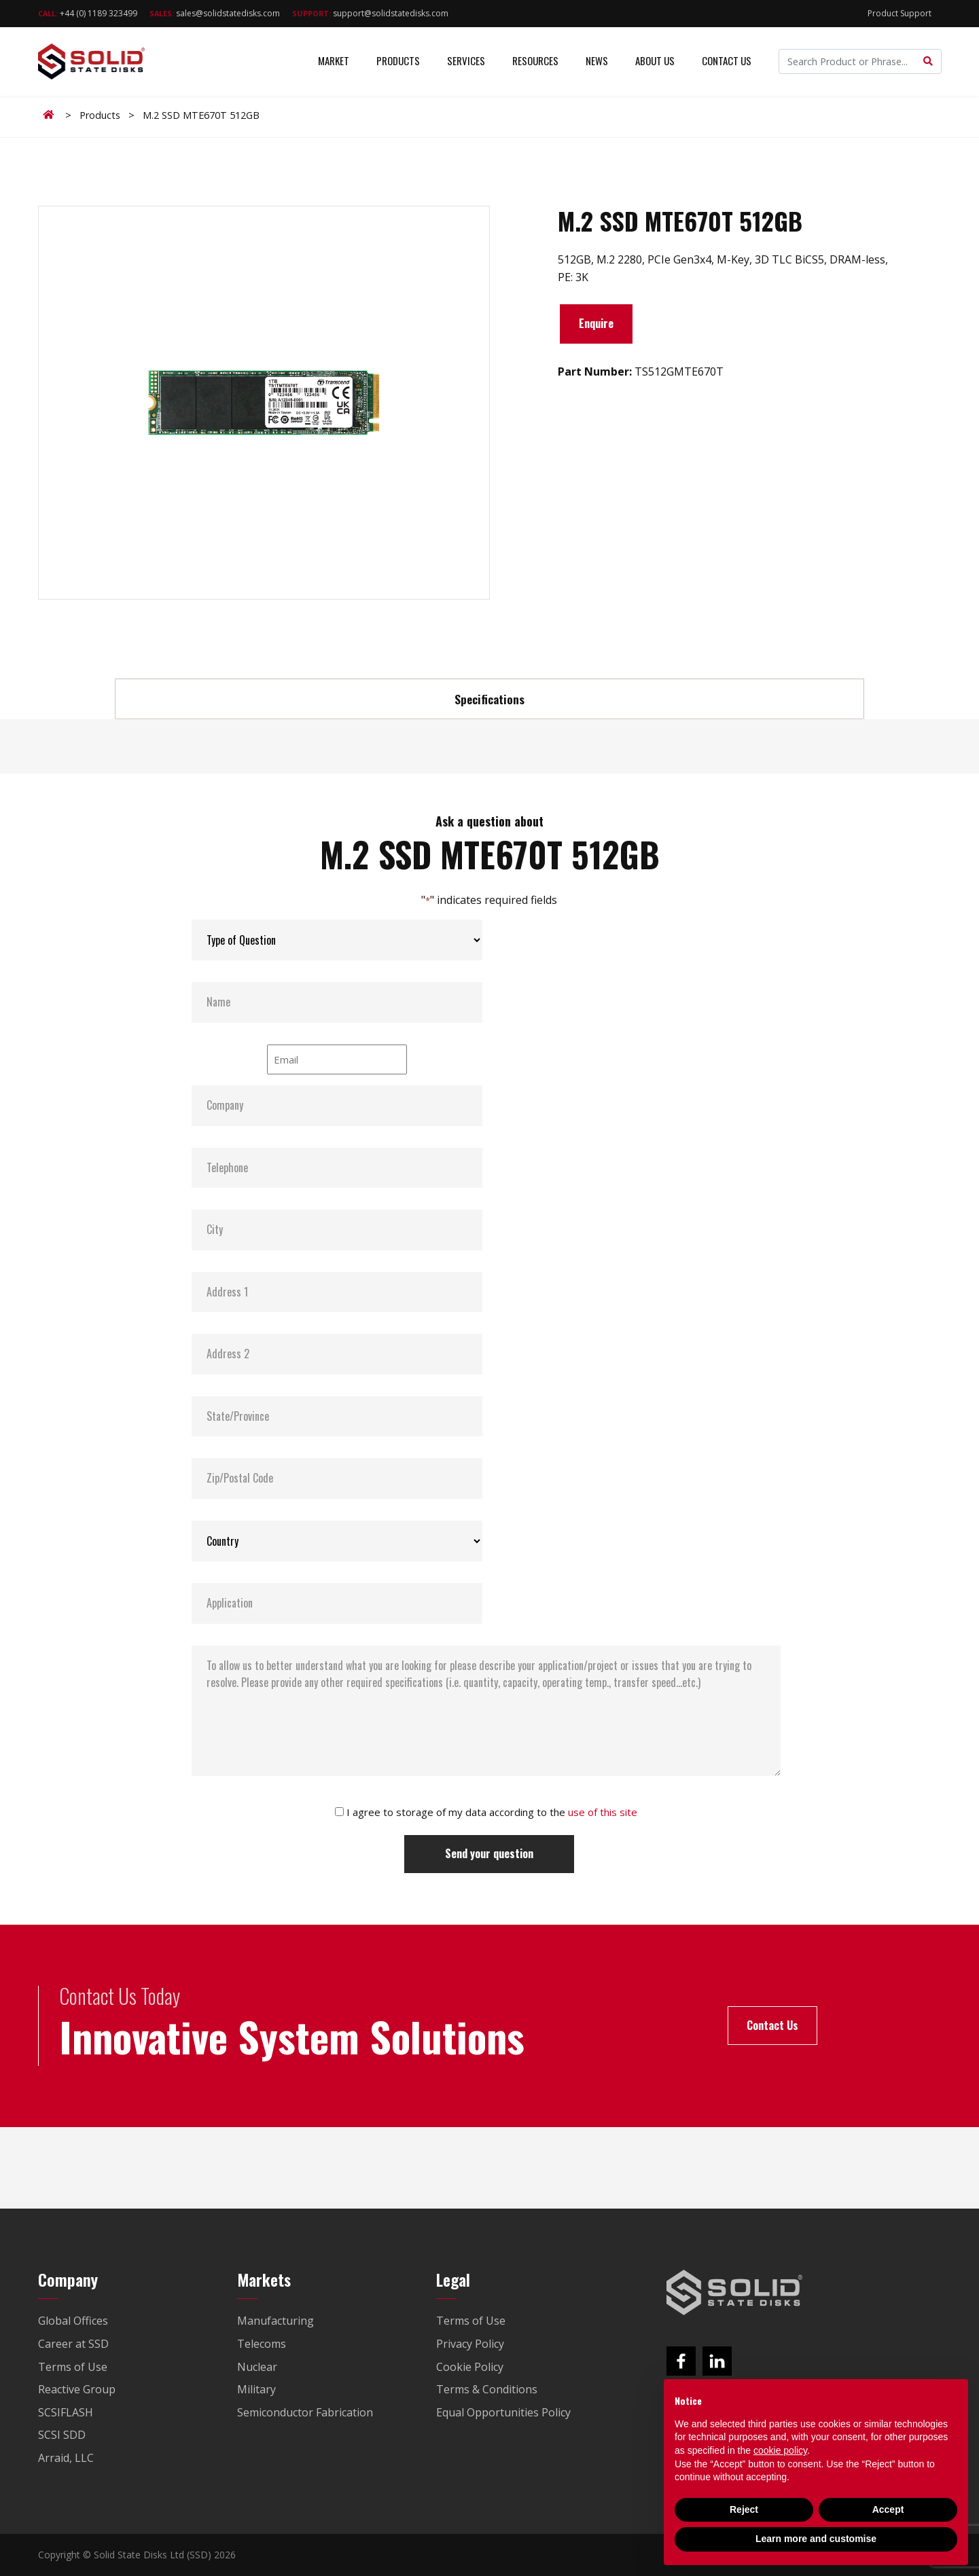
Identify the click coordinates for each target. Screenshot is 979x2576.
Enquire (596, 323)
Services (466, 61)
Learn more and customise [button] (815, 2538)
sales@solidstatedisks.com (214, 13)
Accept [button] (888, 2509)
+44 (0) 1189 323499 (87, 13)
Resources (535, 61)
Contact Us (726, 61)
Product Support (899, 13)
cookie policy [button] (780, 2450)
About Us (655, 61)
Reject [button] (744, 2509)
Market (333, 61)
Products (398, 61)
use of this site (602, 1812)
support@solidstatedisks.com (370, 13)
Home (51, 115)
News (597, 61)
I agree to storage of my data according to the (491, 1812)
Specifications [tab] (489, 699)
